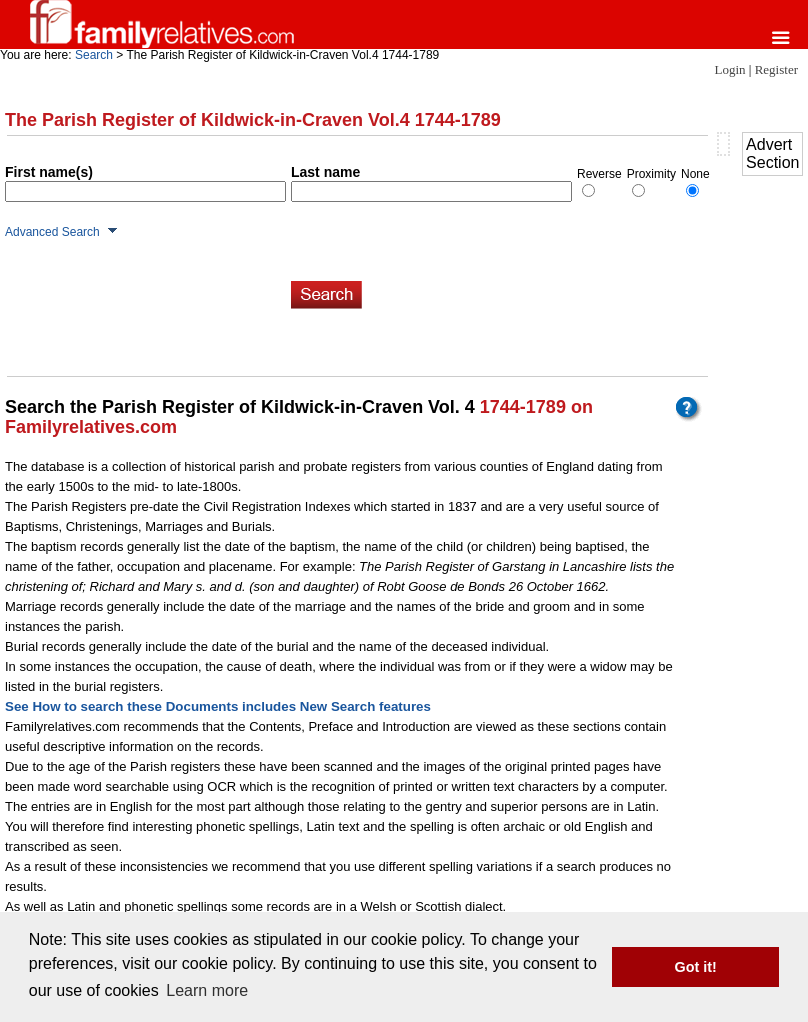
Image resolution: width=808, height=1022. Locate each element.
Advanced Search (52, 232)
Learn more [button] (207, 990)
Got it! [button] (696, 967)
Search (94, 55)
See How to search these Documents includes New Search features (218, 706)
